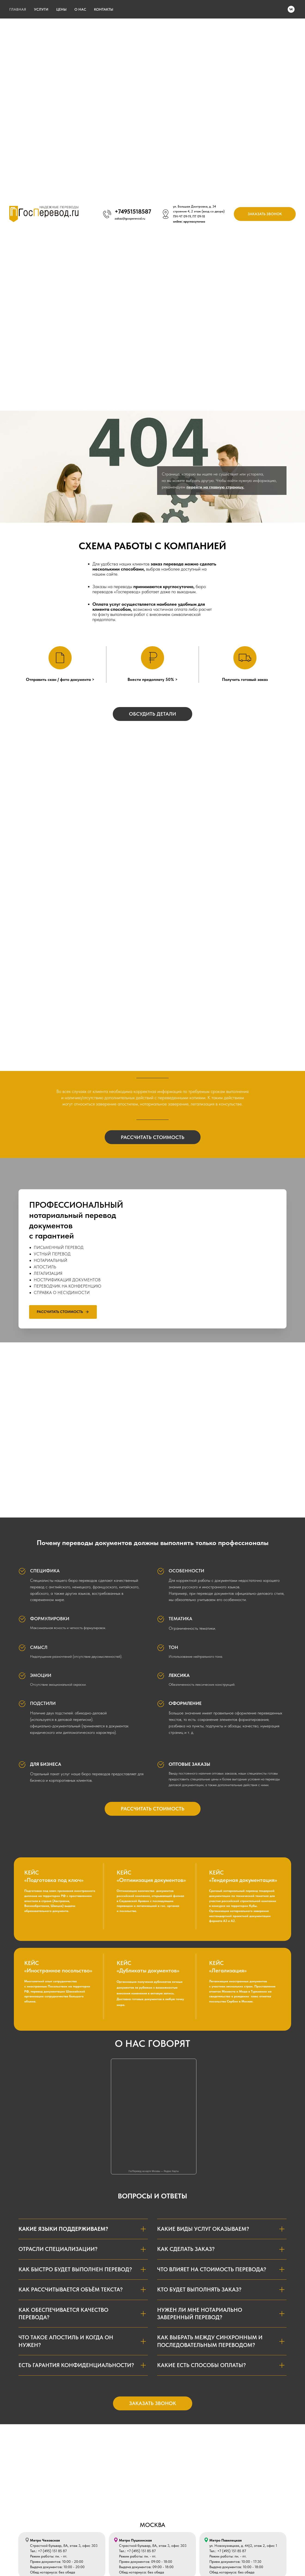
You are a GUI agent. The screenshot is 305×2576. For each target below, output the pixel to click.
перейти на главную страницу (214, 486)
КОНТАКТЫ (103, 9)
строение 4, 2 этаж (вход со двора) (199, 211)
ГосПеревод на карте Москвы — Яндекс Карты (154, 2171)
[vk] (291, 9)
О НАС (80, 9)
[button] (265, 214)
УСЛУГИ (41, 9)
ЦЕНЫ (61, 9)
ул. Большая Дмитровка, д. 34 (194, 206)
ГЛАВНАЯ (17, 9)
